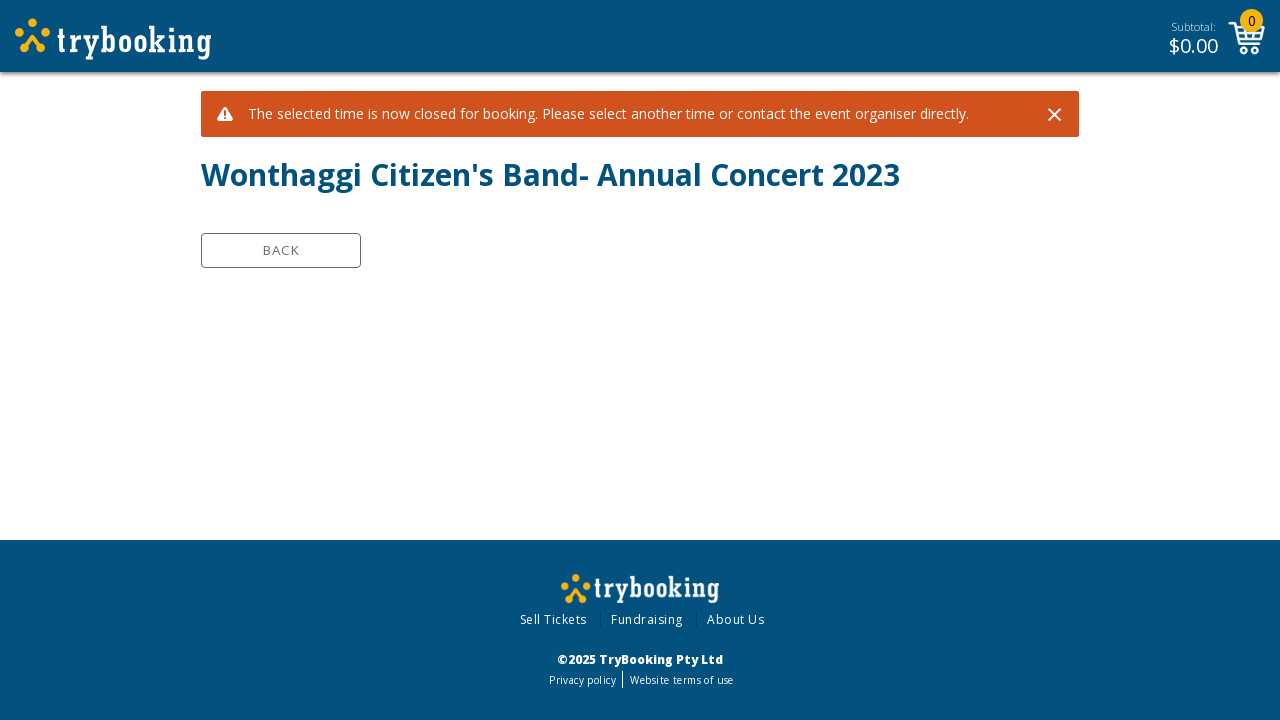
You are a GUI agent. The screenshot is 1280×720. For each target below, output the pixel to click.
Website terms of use (681, 680)
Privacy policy (582, 680)
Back (281, 250)
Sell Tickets (553, 619)
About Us (735, 619)
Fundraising (647, 619)
